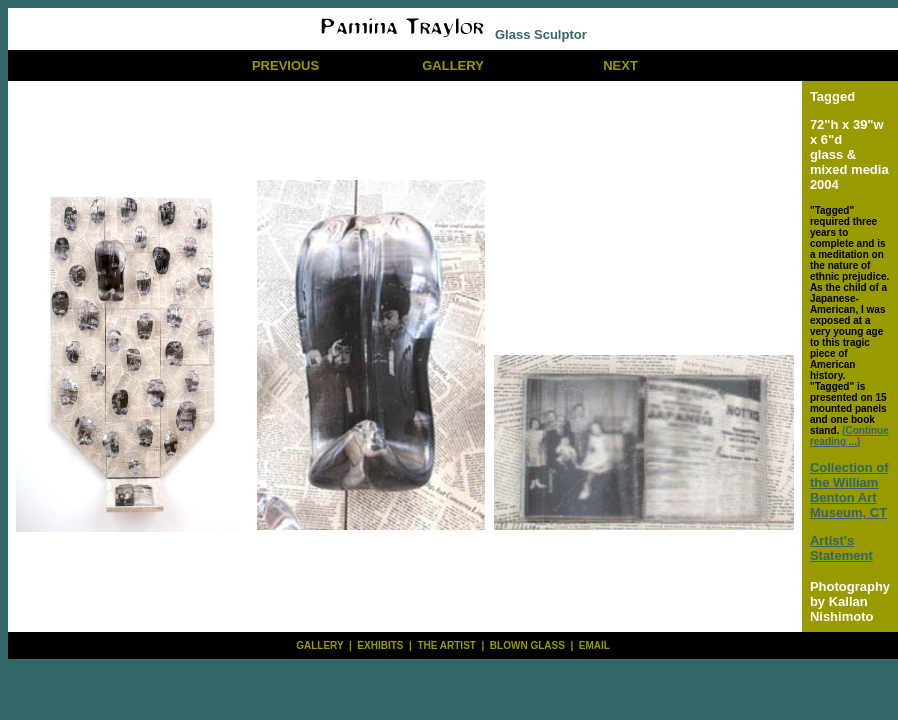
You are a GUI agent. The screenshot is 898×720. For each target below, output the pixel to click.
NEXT (620, 65)
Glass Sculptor (452, 34)
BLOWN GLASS (527, 645)
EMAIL (594, 645)
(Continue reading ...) (849, 436)
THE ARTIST (446, 645)
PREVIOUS (285, 65)
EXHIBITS (380, 645)
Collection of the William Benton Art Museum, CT (849, 490)
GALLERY (453, 65)
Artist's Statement (841, 548)
